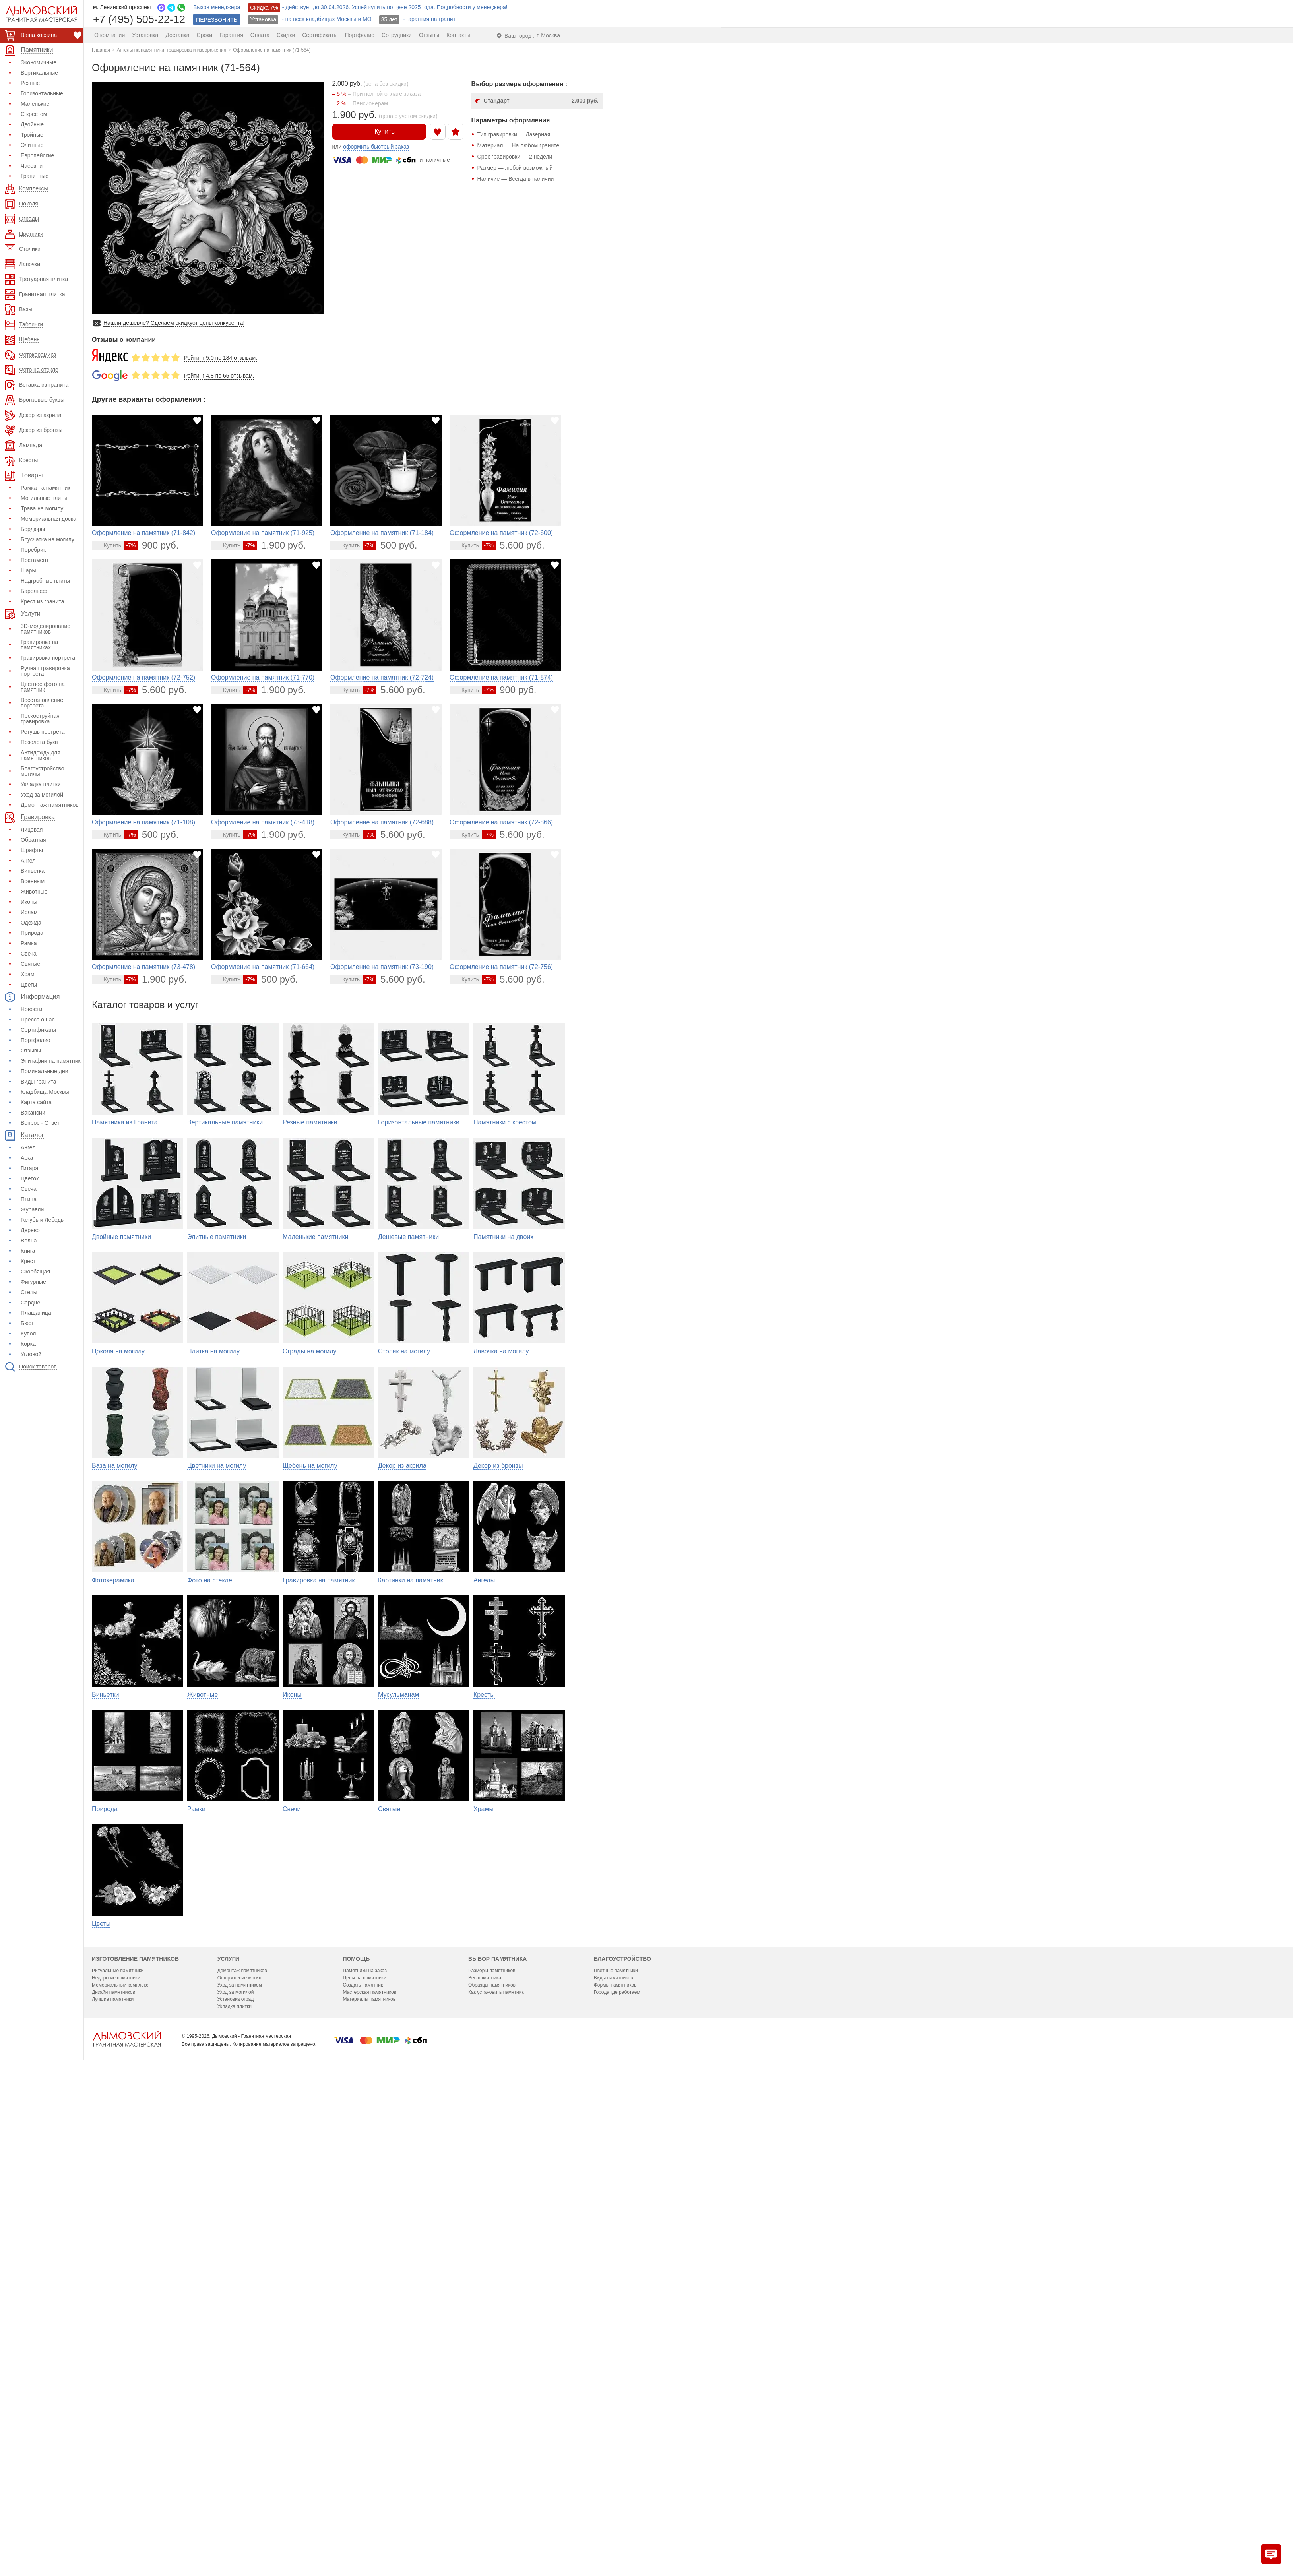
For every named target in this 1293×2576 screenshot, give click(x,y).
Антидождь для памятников (40, 755)
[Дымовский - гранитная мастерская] (37, 14)
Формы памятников (615, 2459)
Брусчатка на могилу (47, 539)
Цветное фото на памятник (43, 687)
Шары (28, 570)
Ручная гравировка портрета (45, 671)
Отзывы (31, 1050)
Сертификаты (38, 1030)
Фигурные (33, 1282)
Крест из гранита (42, 601)
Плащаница (36, 1313)
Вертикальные (39, 73)
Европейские (37, 155)
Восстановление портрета (42, 703)
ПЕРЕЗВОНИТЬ (216, 20)
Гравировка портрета (48, 658)
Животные (34, 891)
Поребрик (33, 550)
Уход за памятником (239, 2459)
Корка (28, 1344)
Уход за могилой (42, 794)
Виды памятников (613, 2452)
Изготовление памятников (135, 2433)
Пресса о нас (38, 1019)
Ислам (29, 912)
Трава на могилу (42, 508)
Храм (28, 974)
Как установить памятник (496, 2466)
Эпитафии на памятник (51, 1061)
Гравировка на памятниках (39, 645)
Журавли (32, 1209)
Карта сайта (36, 1102)
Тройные (32, 135)
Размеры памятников (491, 2445)
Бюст (27, 1323)
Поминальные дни (44, 1071)
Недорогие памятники (116, 2452)
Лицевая (32, 829)
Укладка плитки (41, 784)
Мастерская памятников (369, 2466)
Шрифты (32, 850)
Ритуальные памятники (117, 2445)
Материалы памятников (369, 2474)
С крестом (34, 114)
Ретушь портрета (42, 732)
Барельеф (34, 591)
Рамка (29, 943)
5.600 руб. (513, 545)
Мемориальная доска (48, 519)
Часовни (32, 166)
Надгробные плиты (45, 581)
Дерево (30, 1230)
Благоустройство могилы (42, 771)
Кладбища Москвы (45, 1092)
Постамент (34, 560)
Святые (30, 964)
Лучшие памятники (113, 2474)
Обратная (33, 840)
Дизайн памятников (113, 2466)
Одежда (31, 922)
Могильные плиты (44, 498)
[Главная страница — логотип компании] (127, 2514)
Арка (27, 1158)
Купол (28, 1333)
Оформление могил (239, 2452)
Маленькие (35, 104)
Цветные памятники (616, 2445)
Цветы (29, 984)
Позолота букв (39, 742)
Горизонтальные (42, 93)
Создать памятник (363, 2459)
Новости (31, 1009)
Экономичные (38, 62)
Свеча (29, 953)
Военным (33, 881)
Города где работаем (617, 2466)
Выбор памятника (497, 2433)
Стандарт (541, 100)
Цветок (30, 1178)
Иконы (29, 902)
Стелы (29, 1292)
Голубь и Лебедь (42, 1220)
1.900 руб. (274, 545)
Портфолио (35, 1040)
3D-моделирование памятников (45, 629)
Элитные (32, 145)
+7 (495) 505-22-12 (139, 19)
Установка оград (235, 2474)
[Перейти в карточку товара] (108, 545)
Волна (29, 1240)
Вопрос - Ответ (40, 1123)
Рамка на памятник (45, 488)
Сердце (30, 1302)
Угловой (31, 1354)
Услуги (228, 2433)
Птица (29, 1199)
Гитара (29, 1168)
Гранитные (34, 176)
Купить (379, 131)
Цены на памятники (364, 2452)
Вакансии (33, 1112)
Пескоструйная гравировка (40, 719)
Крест (28, 1261)
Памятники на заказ (365, 2445)
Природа (32, 933)
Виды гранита (38, 1081)
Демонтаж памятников (50, 805)
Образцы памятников (492, 2459)
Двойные (32, 124)
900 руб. (151, 545)
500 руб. (390, 545)
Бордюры (33, 529)
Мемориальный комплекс (120, 2459)
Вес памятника (484, 2452)
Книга (28, 1251)
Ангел (28, 860)
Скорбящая (35, 1271)
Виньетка (33, 871)
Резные (30, 83)
